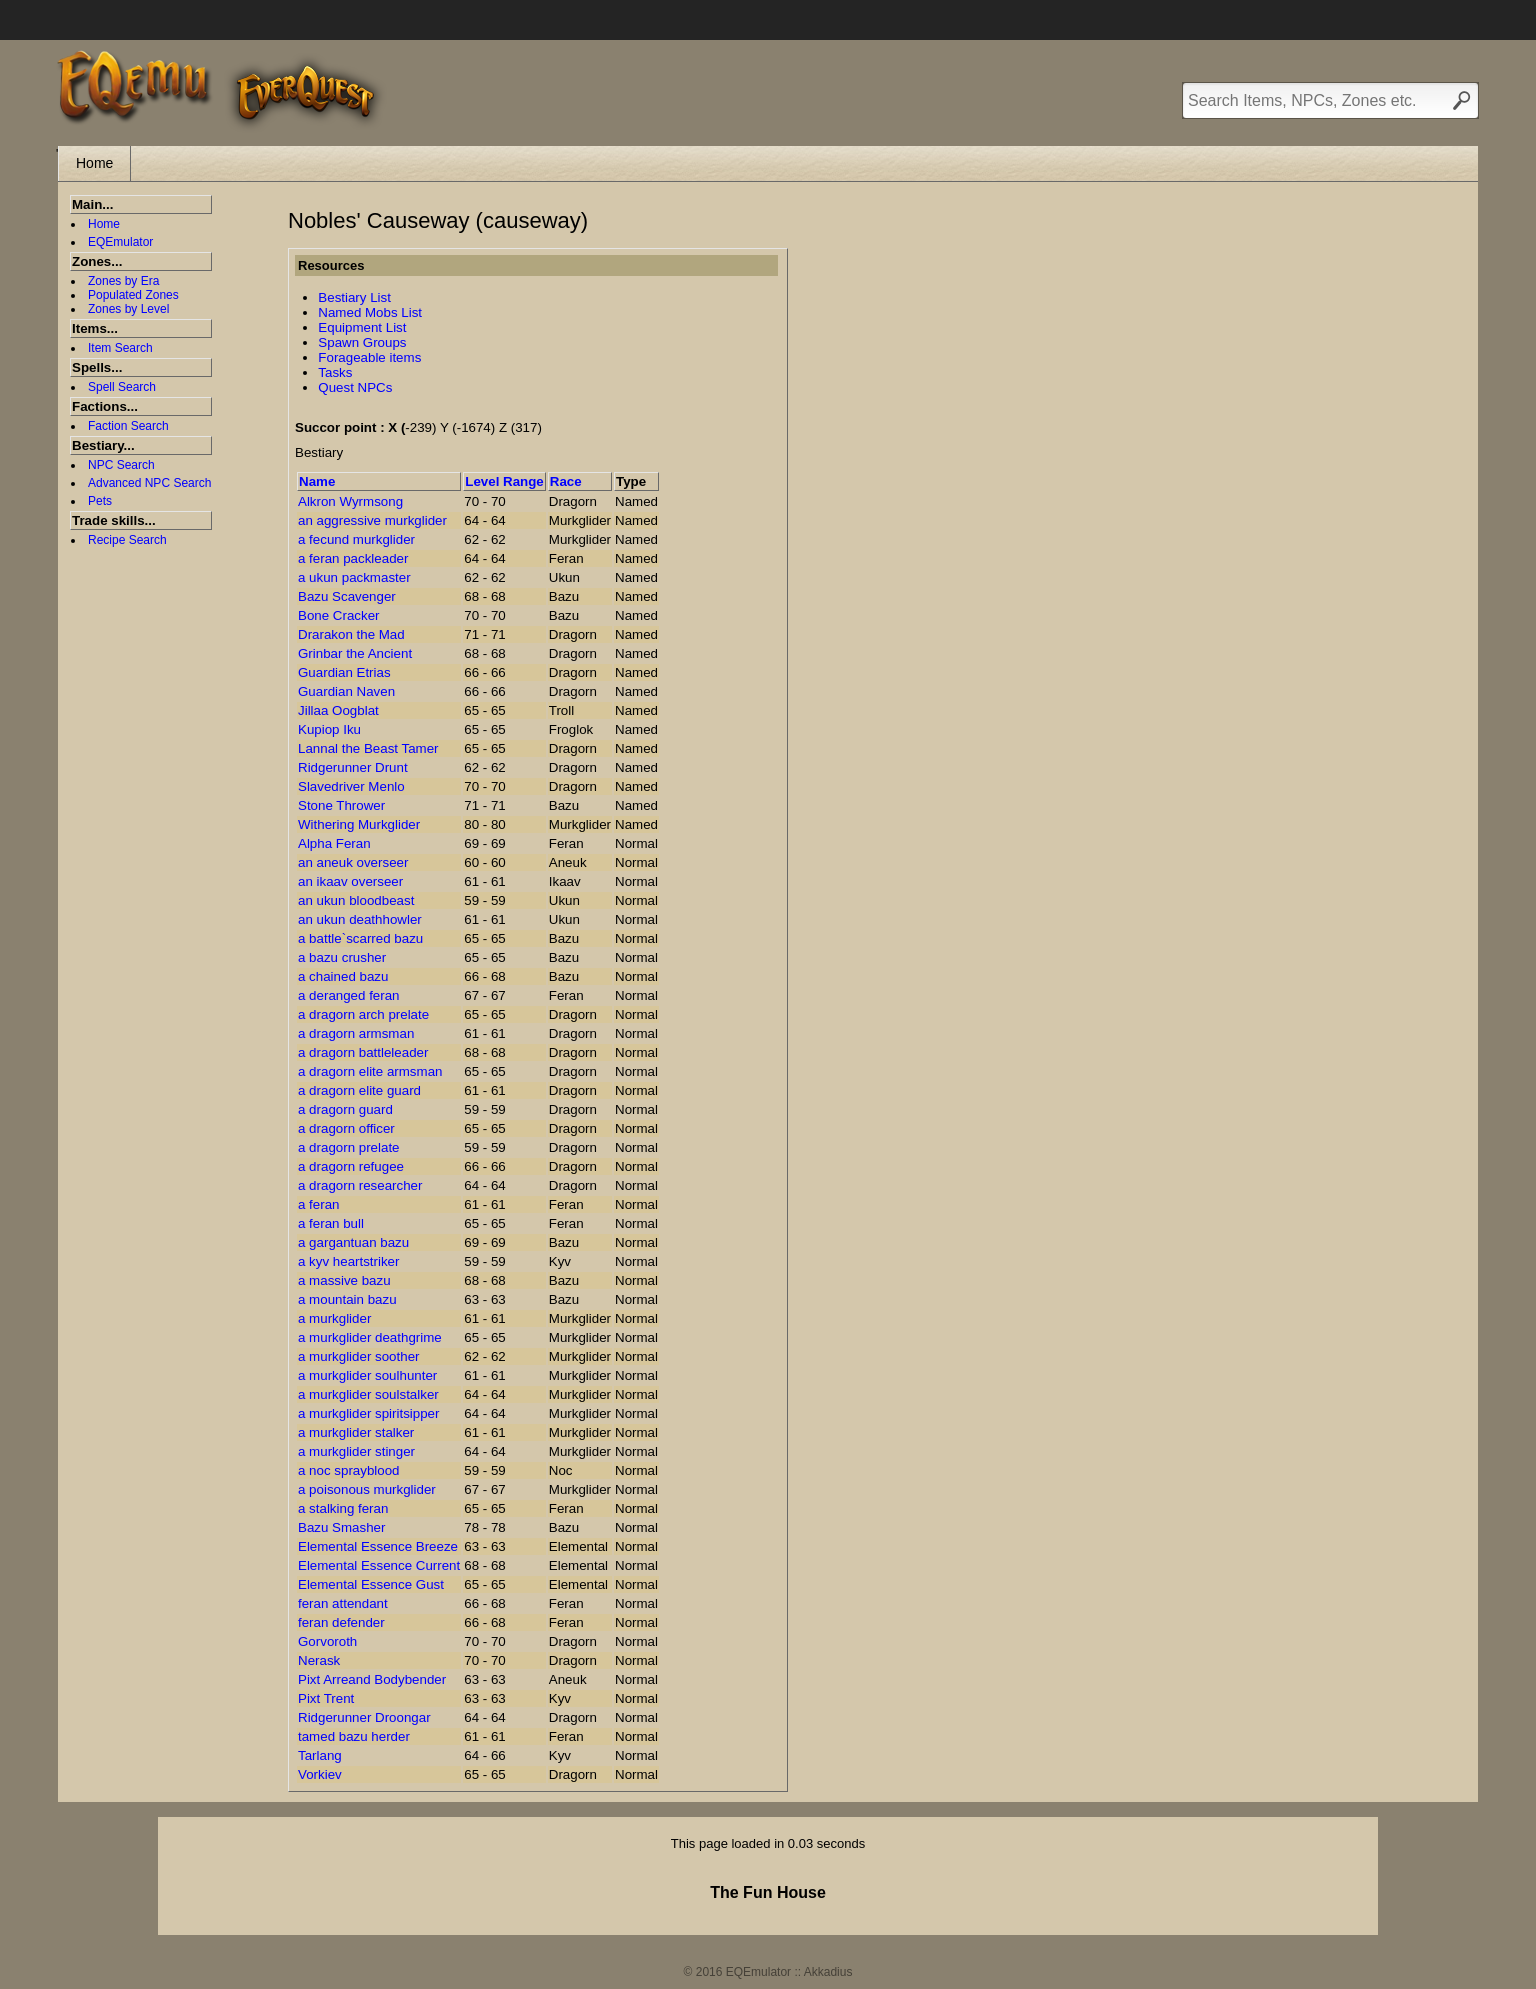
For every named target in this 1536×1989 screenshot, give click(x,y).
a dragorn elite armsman (370, 1071)
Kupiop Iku (329, 729)
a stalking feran (343, 1508)
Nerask (319, 1660)
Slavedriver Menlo (351, 786)
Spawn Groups (362, 342)
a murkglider (334, 1318)
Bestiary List (354, 297)
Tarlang (320, 1755)
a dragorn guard (345, 1109)
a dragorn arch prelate (363, 1014)
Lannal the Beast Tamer (368, 748)
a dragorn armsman (356, 1033)
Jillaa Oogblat (338, 710)
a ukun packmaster (354, 577)
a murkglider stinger (356, 1451)
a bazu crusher (342, 957)
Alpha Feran (334, 843)
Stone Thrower (341, 805)
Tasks (335, 372)
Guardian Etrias (344, 672)
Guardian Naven (346, 691)
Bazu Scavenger (347, 596)
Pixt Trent (326, 1698)
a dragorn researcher (360, 1185)
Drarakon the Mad (351, 634)
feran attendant (343, 1603)
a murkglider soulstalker (368, 1394)
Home (94, 163)
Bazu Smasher (341, 1527)
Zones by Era (123, 281)
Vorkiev (320, 1774)
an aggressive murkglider (372, 520)
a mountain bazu (347, 1299)
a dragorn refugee (351, 1166)
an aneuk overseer (353, 862)
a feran (319, 1204)
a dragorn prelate (349, 1147)
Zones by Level (128, 309)
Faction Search (128, 426)
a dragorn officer (346, 1128)
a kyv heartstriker (348, 1261)
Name (317, 481)
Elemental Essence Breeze (378, 1546)
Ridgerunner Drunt (353, 767)
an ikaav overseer (350, 881)
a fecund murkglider (356, 539)
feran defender (341, 1622)
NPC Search (121, 465)
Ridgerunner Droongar (364, 1717)
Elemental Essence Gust (371, 1584)
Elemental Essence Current (379, 1565)
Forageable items (369, 357)
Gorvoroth (327, 1641)
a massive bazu (344, 1280)
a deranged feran (349, 995)
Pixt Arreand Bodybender (372, 1679)
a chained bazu (343, 976)
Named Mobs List (370, 312)
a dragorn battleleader (363, 1052)
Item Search (120, 348)
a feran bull (331, 1223)
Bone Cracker (339, 615)
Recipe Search (127, 540)
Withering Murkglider (359, 824)
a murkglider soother (359, 1356)
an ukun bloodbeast (356, 900)
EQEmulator (120, 242)
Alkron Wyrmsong (350, 501)
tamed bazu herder (354, 1736)
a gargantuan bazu (353, 1242)
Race (566, 481)
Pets (100, 501)
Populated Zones (133, 295)
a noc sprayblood (349, 1470)
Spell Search (122, 387)
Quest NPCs (355, 387)
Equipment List (362, 327)
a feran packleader (353, 558)
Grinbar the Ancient (355, 653)
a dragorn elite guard (359, 1090)
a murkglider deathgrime (370, 1337)
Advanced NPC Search (149, 483)
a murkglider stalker (356, 1432)
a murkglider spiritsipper (368, 1413)
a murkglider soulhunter (367, 1375)
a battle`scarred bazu (360, 938)
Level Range (504, 481)
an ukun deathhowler (360, 919)
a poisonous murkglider (367, 1489)
